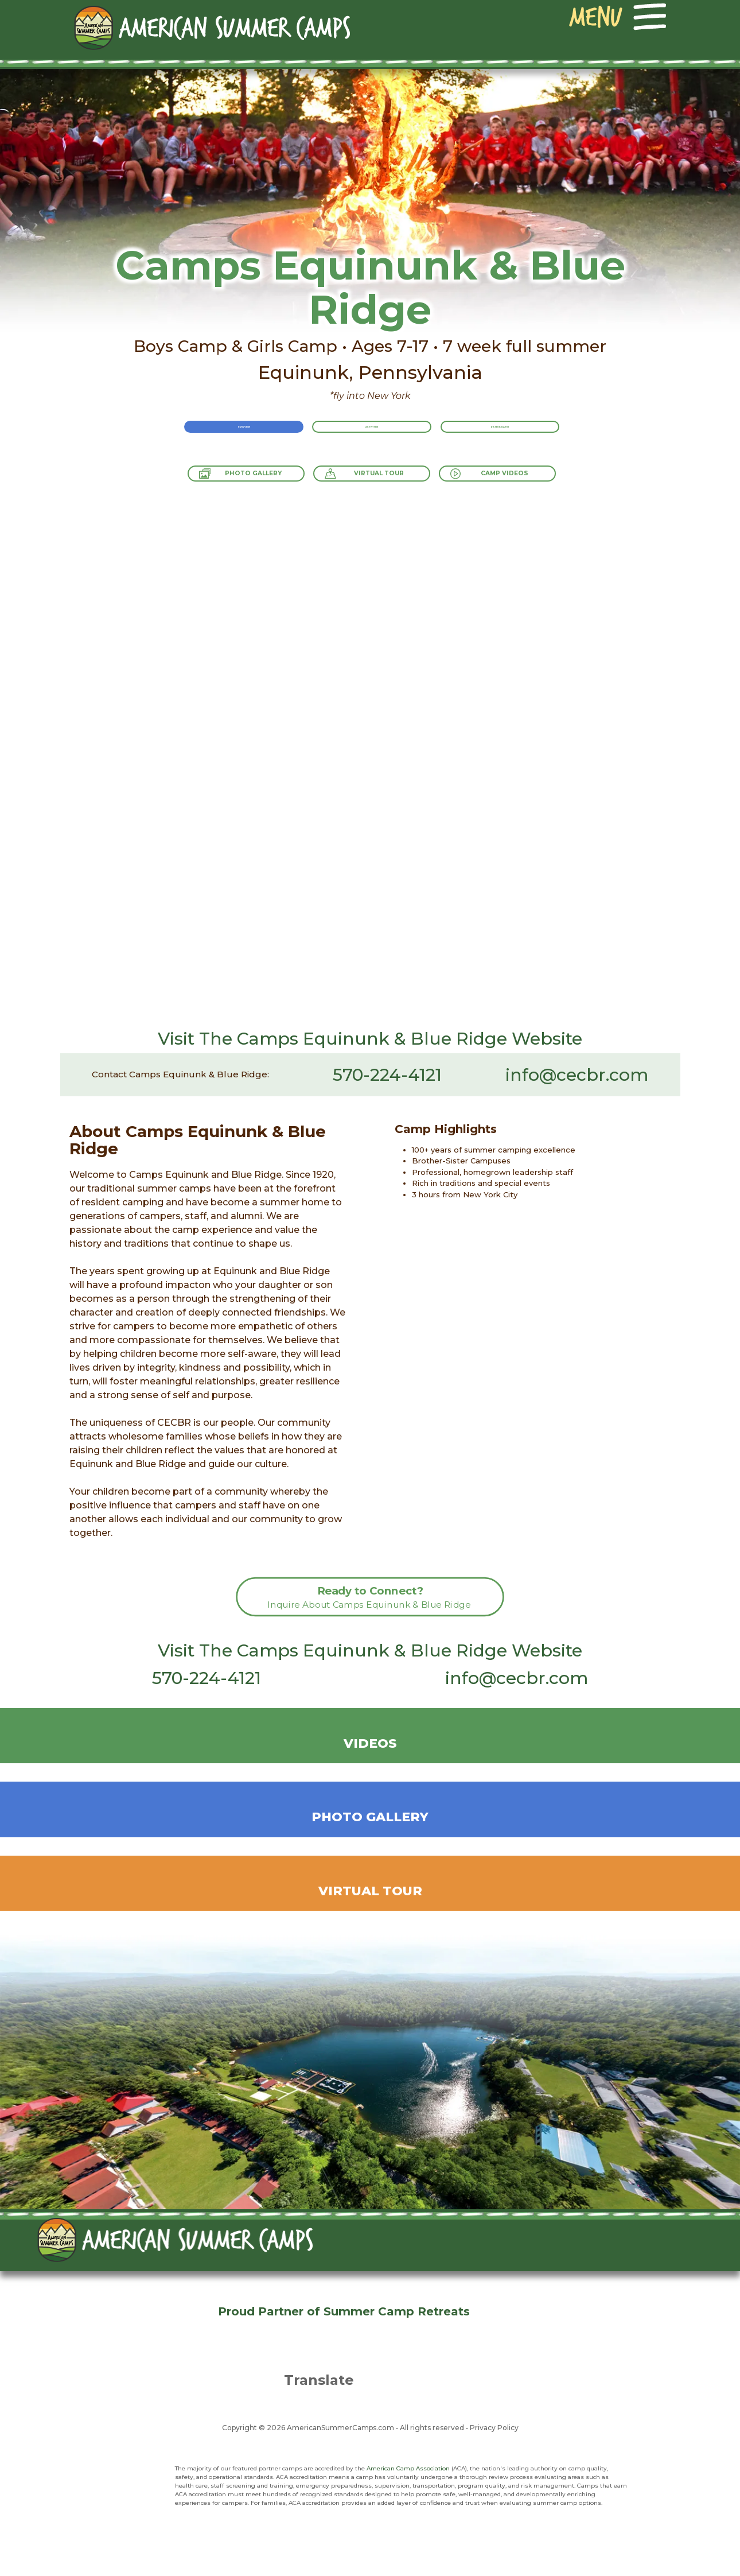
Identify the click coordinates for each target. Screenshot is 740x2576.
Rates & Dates (530, 438)
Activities (372, 438)
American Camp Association (408, 2468)
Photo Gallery (227, 480)
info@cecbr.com (576, 1074)
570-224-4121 (387, 1074)
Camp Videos (533, 480)
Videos (370, 1743)
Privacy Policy (494, 2427)
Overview (213, 438)
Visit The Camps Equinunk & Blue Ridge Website (370, 1038)
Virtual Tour (380, 480)
